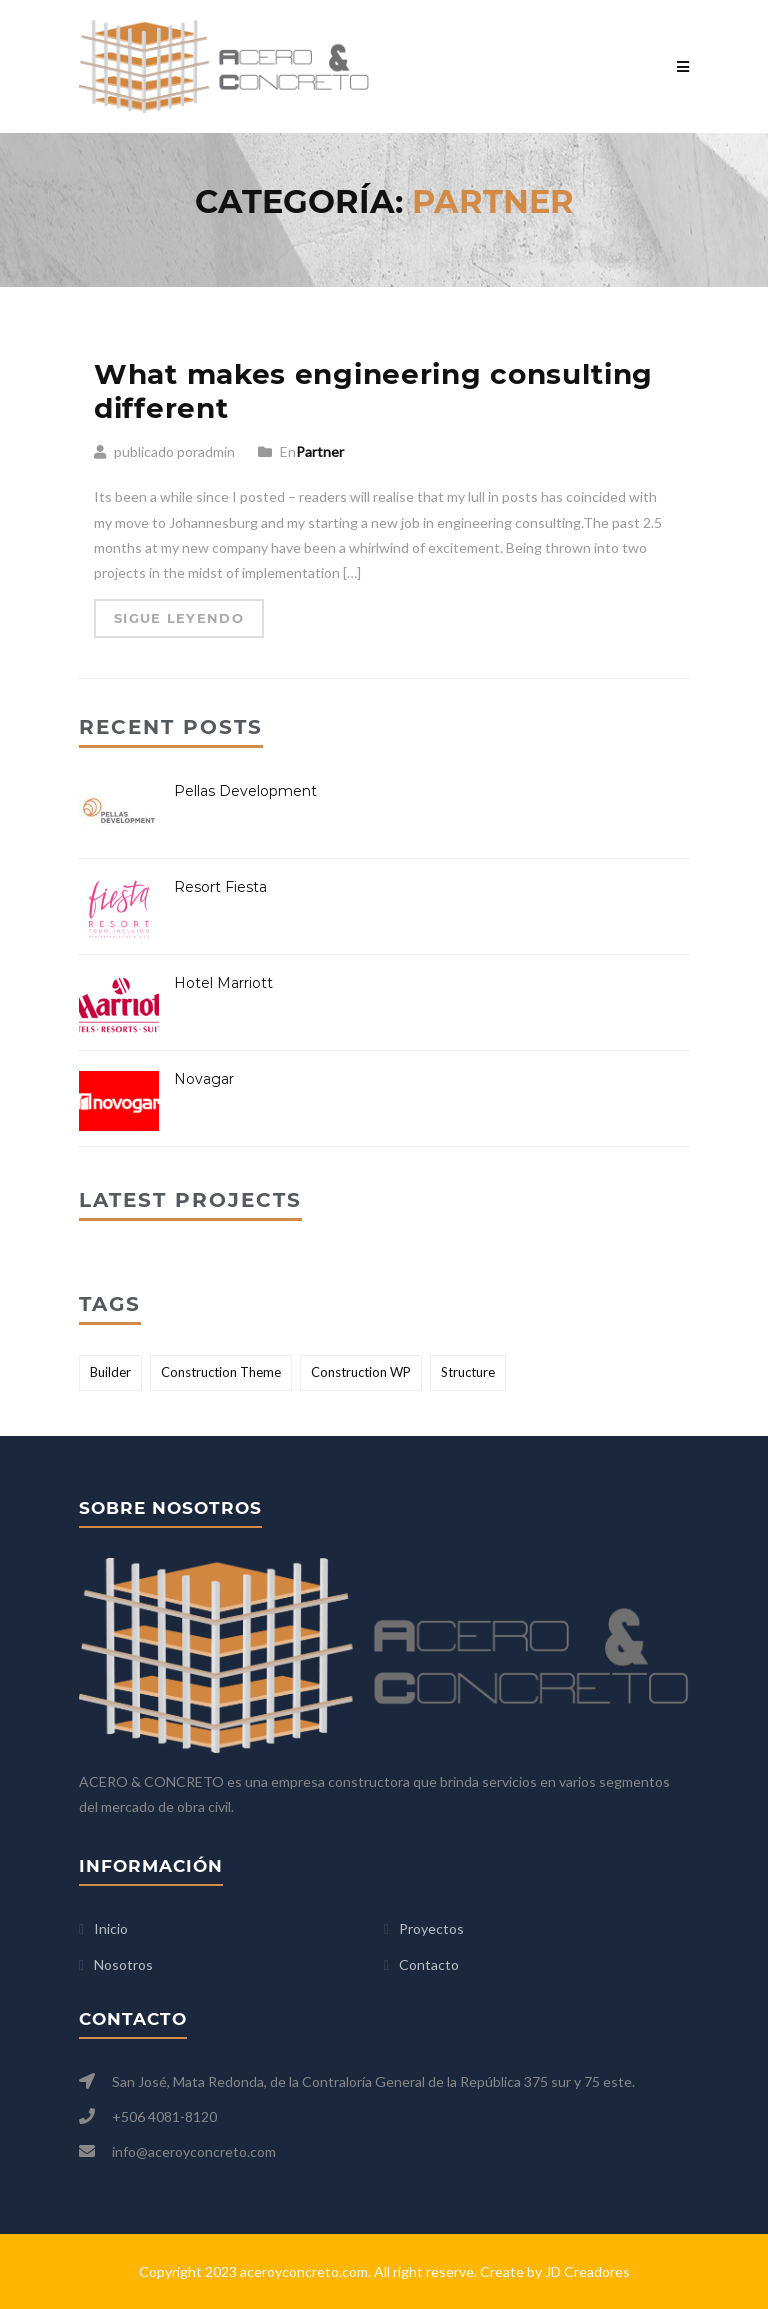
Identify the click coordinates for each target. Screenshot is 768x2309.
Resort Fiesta (220, 887)
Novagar (204, 1079)
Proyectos (431, 1928)
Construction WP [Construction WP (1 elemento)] (361, 1372)
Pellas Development (245, 791)
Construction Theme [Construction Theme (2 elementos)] (221, 1372)
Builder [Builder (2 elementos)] (110, 1372)
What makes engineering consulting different (373, 391)
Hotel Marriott (223, 983)
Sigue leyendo (179, 618)
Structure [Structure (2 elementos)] (468, 1372)
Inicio (111, 1928)
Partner (320, 451)
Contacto (429, 1964)
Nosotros (123, 1964)
